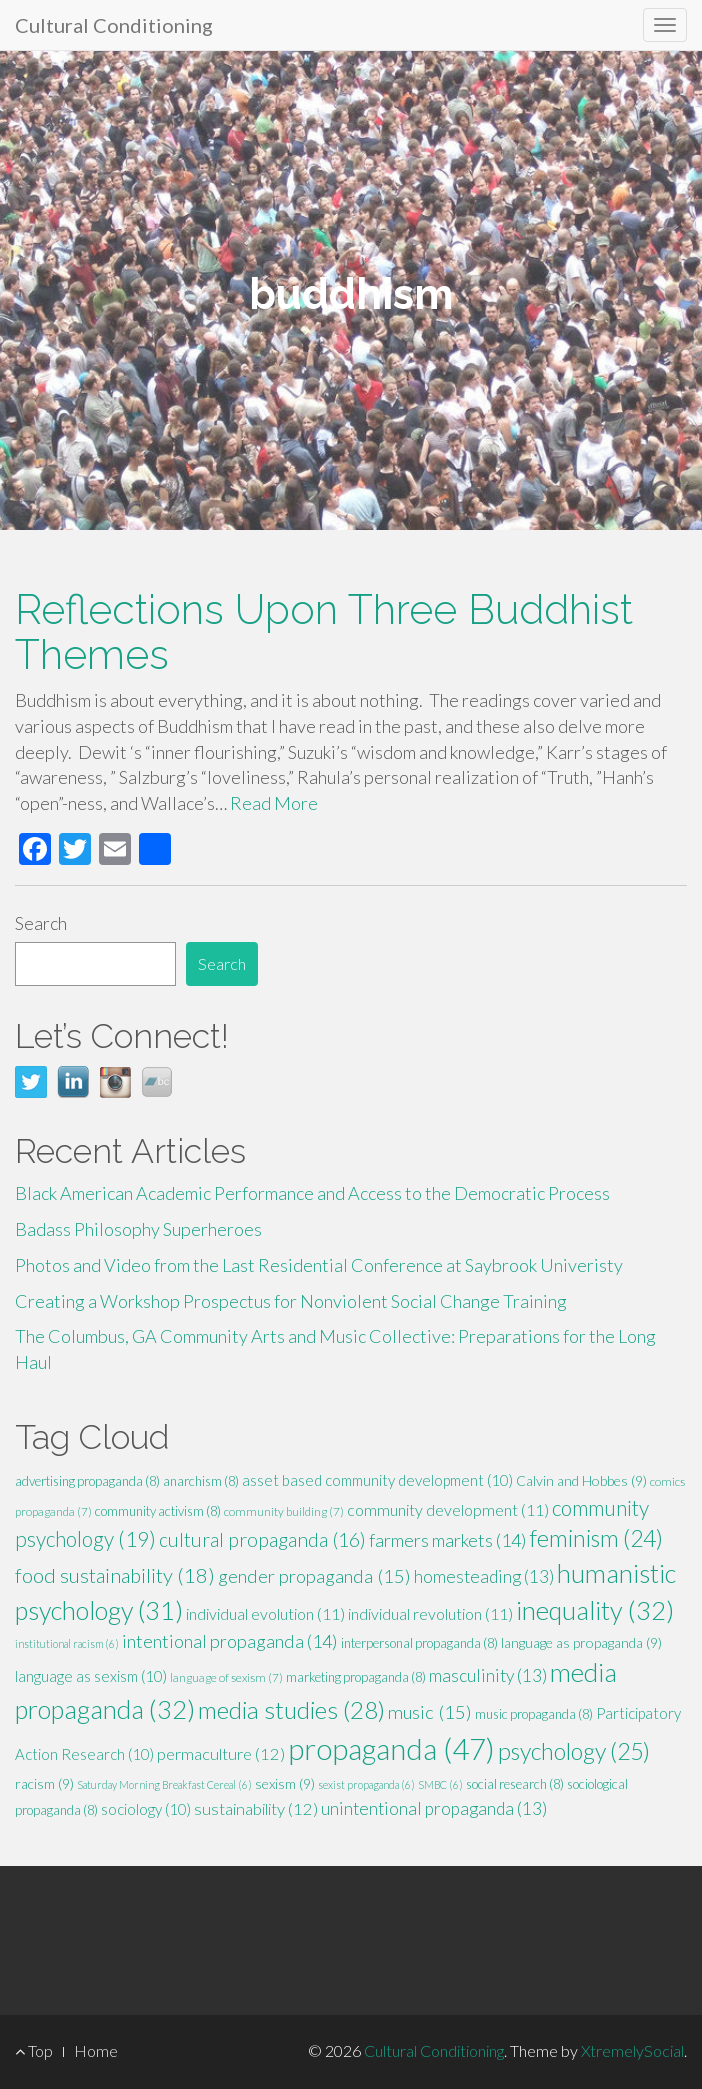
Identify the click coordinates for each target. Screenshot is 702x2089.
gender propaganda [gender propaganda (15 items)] (314, 1576)
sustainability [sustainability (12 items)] (256, 1809)
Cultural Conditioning (114, 25)
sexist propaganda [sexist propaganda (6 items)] (366, 1784)
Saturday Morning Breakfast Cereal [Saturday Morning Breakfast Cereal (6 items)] (164, 1784)
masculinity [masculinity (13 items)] (488, 1675)
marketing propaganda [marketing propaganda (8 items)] (356, 1677)
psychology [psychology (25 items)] (574, 1751)
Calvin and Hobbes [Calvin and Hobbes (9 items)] (581, 1480)
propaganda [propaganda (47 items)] (391, 1748)
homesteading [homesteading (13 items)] (484, 1576)
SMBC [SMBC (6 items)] (440, 1784)
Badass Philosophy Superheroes (138, 1229)
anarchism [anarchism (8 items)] (201, 1481)
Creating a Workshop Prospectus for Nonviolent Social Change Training (291, 1301)
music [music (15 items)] (430, 1712)
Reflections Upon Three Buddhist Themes (324, 632)
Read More (274, 803)
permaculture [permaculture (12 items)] (221, 1754)
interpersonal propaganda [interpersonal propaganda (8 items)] (419, 1643)
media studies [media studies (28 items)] (291, 1709)
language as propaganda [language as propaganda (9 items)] (581, 1642)
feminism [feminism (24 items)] (596, 1538)
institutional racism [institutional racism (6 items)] (67, 1643)
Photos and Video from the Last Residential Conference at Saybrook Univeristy (319, 1265)
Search (41, 923)
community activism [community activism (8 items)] (158, 1511)
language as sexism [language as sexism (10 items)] (91, 1676)
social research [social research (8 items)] (515, 1784)
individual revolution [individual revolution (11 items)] (430, 1613)
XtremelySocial (632, 2050)
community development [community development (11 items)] (448, 1509)
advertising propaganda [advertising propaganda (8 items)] (87, 1481)
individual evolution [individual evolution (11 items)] (265, 1613)
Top (34, 2050)
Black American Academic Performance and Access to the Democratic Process (312, 1193)
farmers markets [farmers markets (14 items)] (448, 1540)
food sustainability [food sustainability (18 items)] (115, 1575)
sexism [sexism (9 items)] (285, 1783)
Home (96, 2050)
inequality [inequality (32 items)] (595, 1610)
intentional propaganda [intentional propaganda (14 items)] (230, 1641)
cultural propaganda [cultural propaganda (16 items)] (262, 1539)
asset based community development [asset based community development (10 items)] (377, 1480)
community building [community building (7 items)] (284, 1511)
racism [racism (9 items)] (44, 1783)
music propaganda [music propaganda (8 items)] (534, 1714)
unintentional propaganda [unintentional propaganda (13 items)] (434, 1808)
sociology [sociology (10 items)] (146, 1809)
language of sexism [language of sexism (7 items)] (226, 1677)
